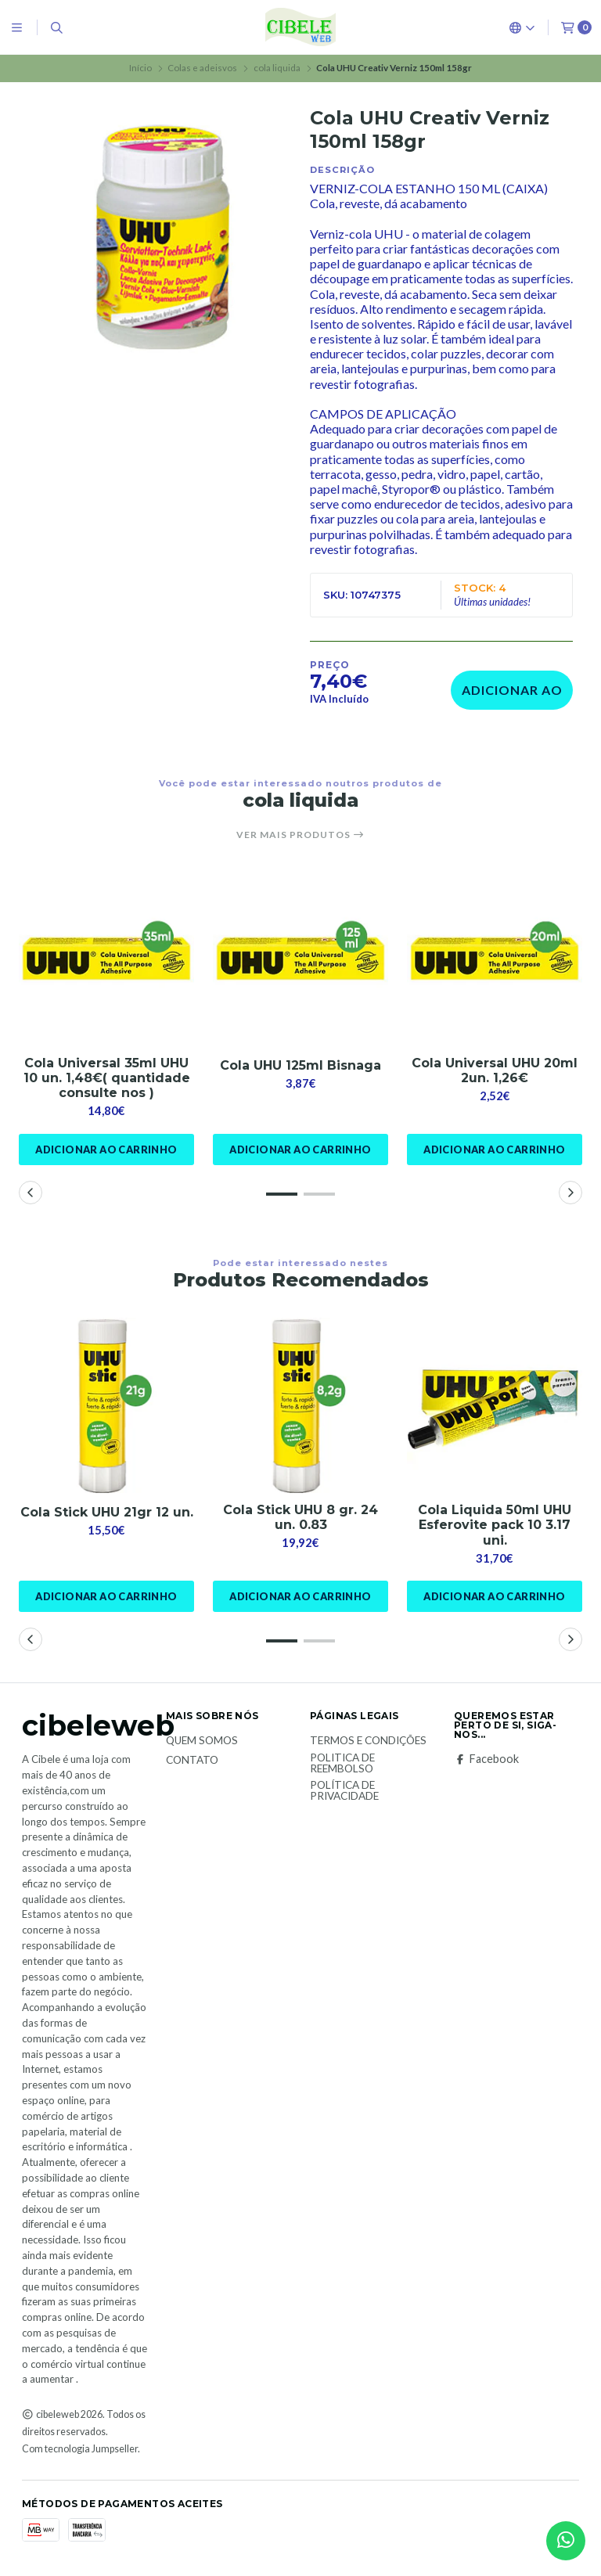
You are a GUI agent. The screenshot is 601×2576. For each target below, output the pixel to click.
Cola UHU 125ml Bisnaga (300, 1065)
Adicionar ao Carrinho (512, 696)
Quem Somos (202, 1741)
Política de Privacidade (344, 1790)
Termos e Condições (368, 1741)
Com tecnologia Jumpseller (80, 2449)
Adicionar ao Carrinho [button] (106, 1149)
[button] (281, 1194)
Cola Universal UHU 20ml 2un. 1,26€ (495, 1070)
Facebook (486, 1759)
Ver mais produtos (300, 835)
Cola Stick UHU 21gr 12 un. (106, 1512)
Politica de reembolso (342, 1763)
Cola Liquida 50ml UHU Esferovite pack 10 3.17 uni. (494, 1524)
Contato (192, 1760)
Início (140, 68)
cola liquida (277, 68)
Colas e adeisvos (202, 68)
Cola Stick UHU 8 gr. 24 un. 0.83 (300, 1517)
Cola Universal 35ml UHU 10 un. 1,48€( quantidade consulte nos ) (106, 1078)
